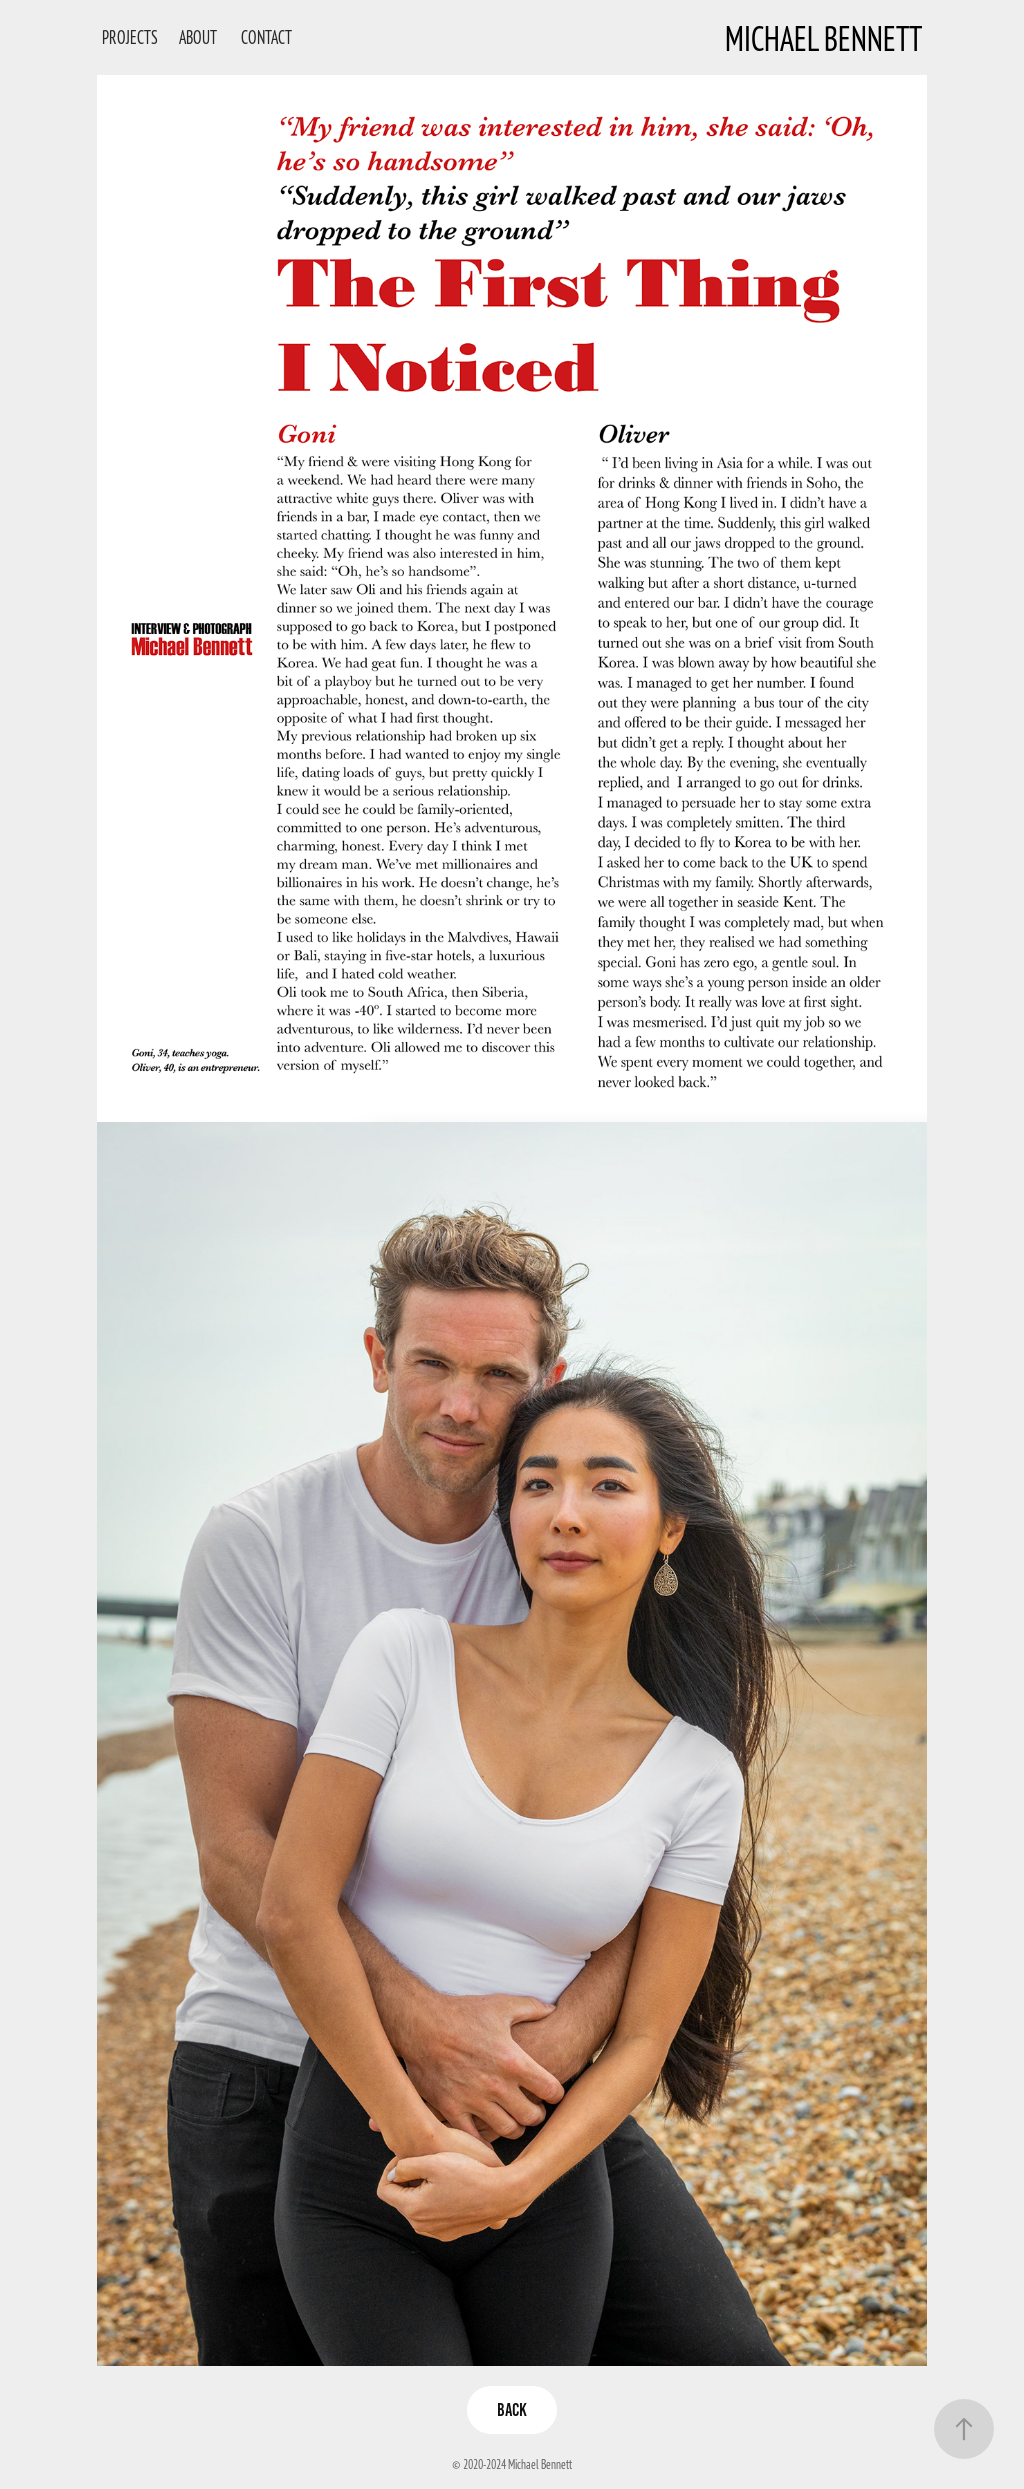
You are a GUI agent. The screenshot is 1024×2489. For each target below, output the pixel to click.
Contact (266, 37)
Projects (130, 37)
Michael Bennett (823, 37)
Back (512, 2410)
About (198, 37)
